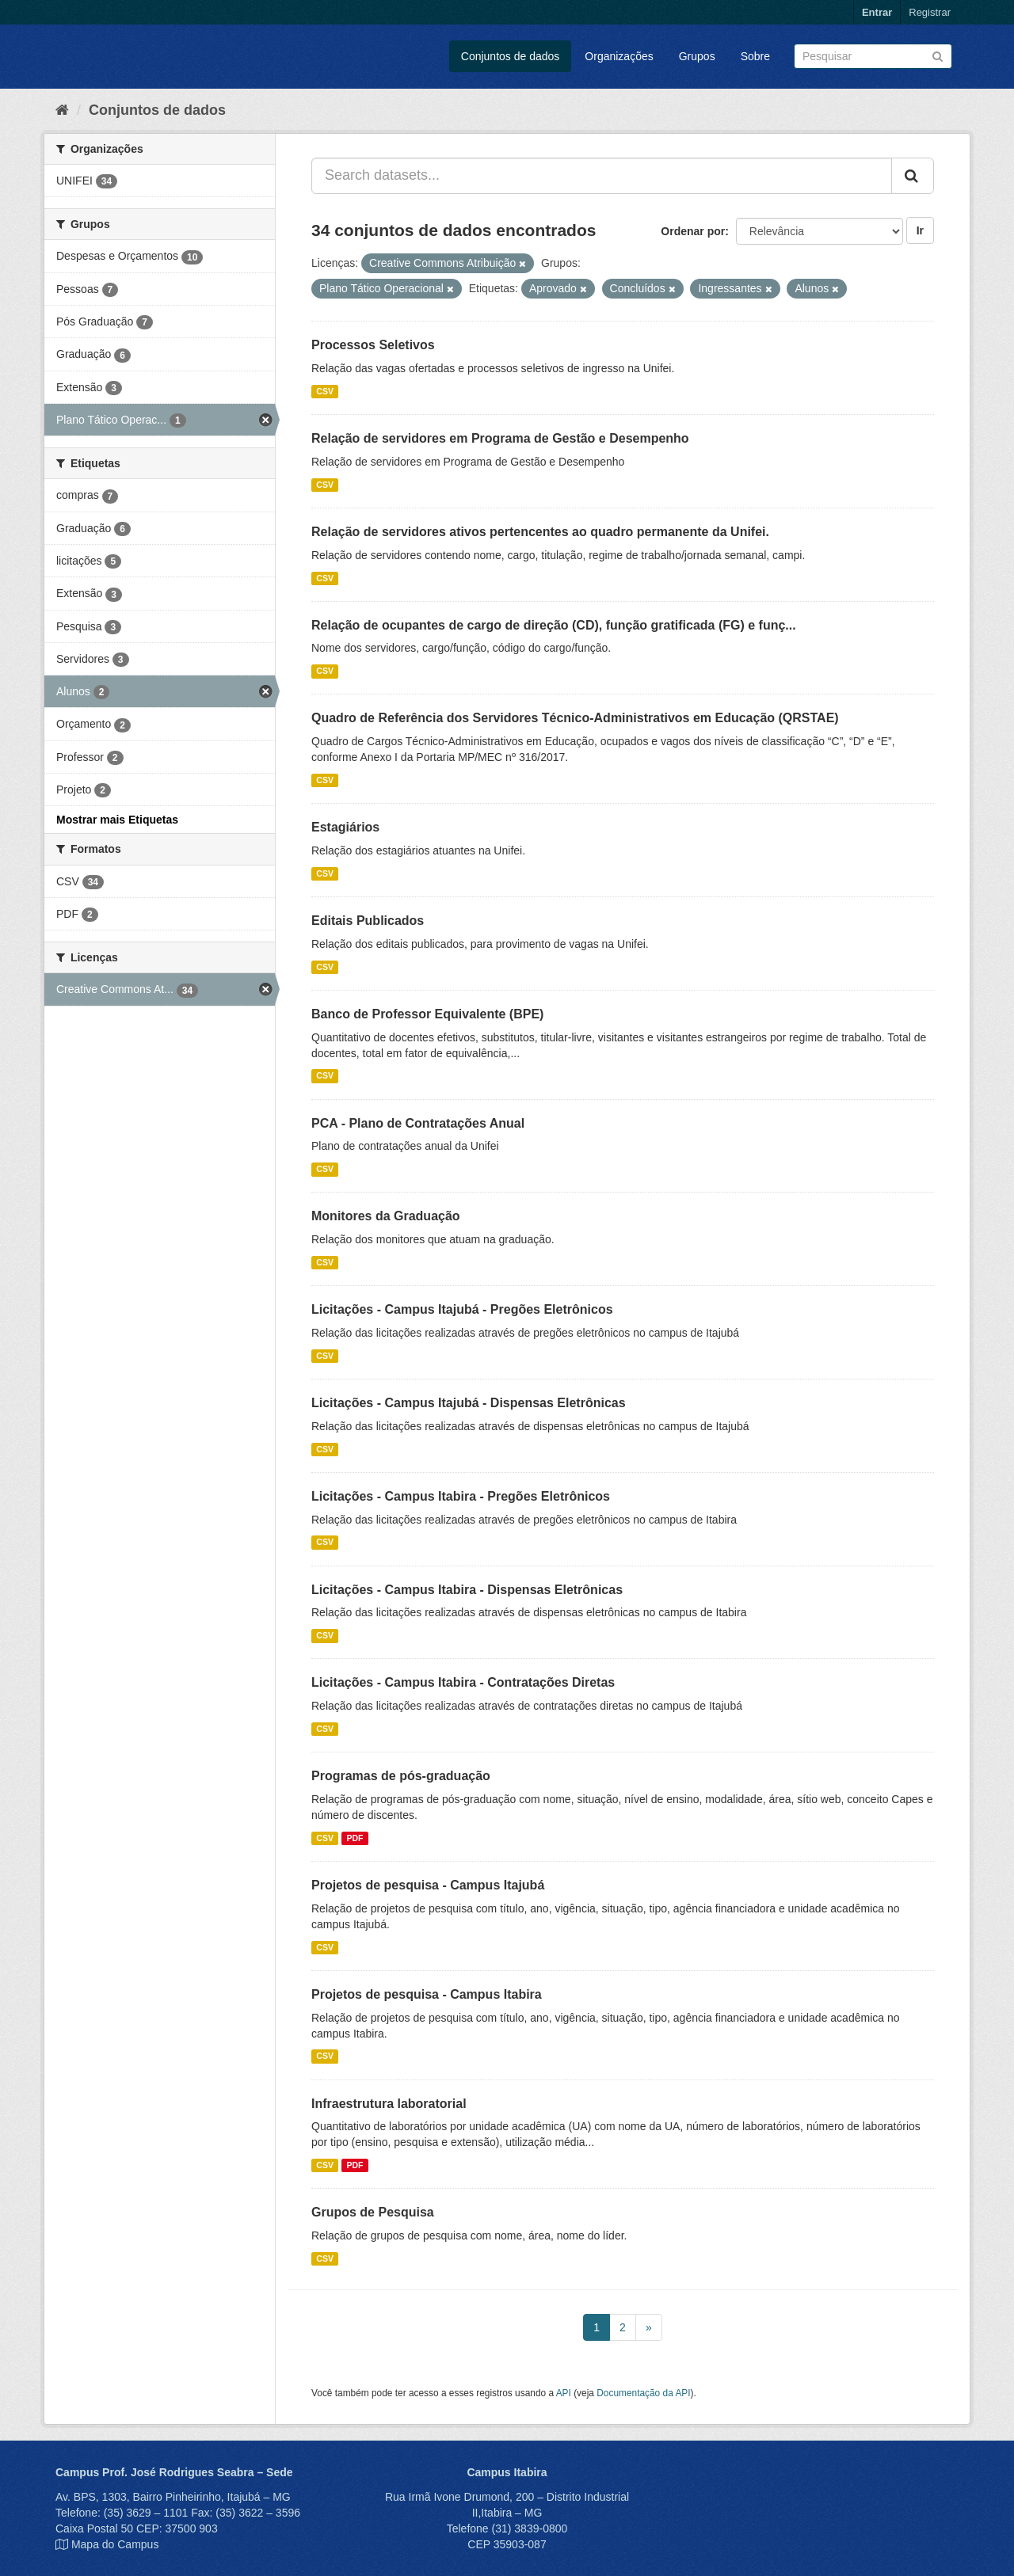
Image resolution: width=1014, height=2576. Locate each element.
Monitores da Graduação (385, 1216)
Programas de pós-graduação (400, 1776)
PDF (354, 1838)
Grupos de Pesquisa (372, 2212)
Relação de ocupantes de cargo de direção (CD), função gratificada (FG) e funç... (553, 625)
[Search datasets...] (601, 176)
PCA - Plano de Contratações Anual (417, 1123)
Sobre (755, 56)
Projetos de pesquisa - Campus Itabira (426, 1994)
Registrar (930, 12)
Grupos (697, 56)
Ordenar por (693, 231)
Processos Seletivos (373, 345)
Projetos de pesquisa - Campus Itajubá (427, 1885)
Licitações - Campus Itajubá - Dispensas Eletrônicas (468, 1403)
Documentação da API (643, 2393)
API (563, 2393)
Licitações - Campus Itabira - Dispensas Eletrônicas (467, 1589)
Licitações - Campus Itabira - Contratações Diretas (463, 1682)
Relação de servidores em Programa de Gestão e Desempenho (500, 438)
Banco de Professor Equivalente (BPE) (427, 1014)
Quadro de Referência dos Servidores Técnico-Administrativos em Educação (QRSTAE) (575, 718)
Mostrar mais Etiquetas (117, 819)
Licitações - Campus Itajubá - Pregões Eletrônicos (462, 1309)
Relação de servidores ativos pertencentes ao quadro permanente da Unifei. (540, 531)
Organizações (619, 56)
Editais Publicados (367, 920)
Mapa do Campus (115, 2544)
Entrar (877, 12)
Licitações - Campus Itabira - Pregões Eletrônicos (460, 1496)
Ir (920, 230)
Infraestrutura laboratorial (389, 2103)
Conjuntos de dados (510, 56)
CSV (325, 391)
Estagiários (345, 827)
